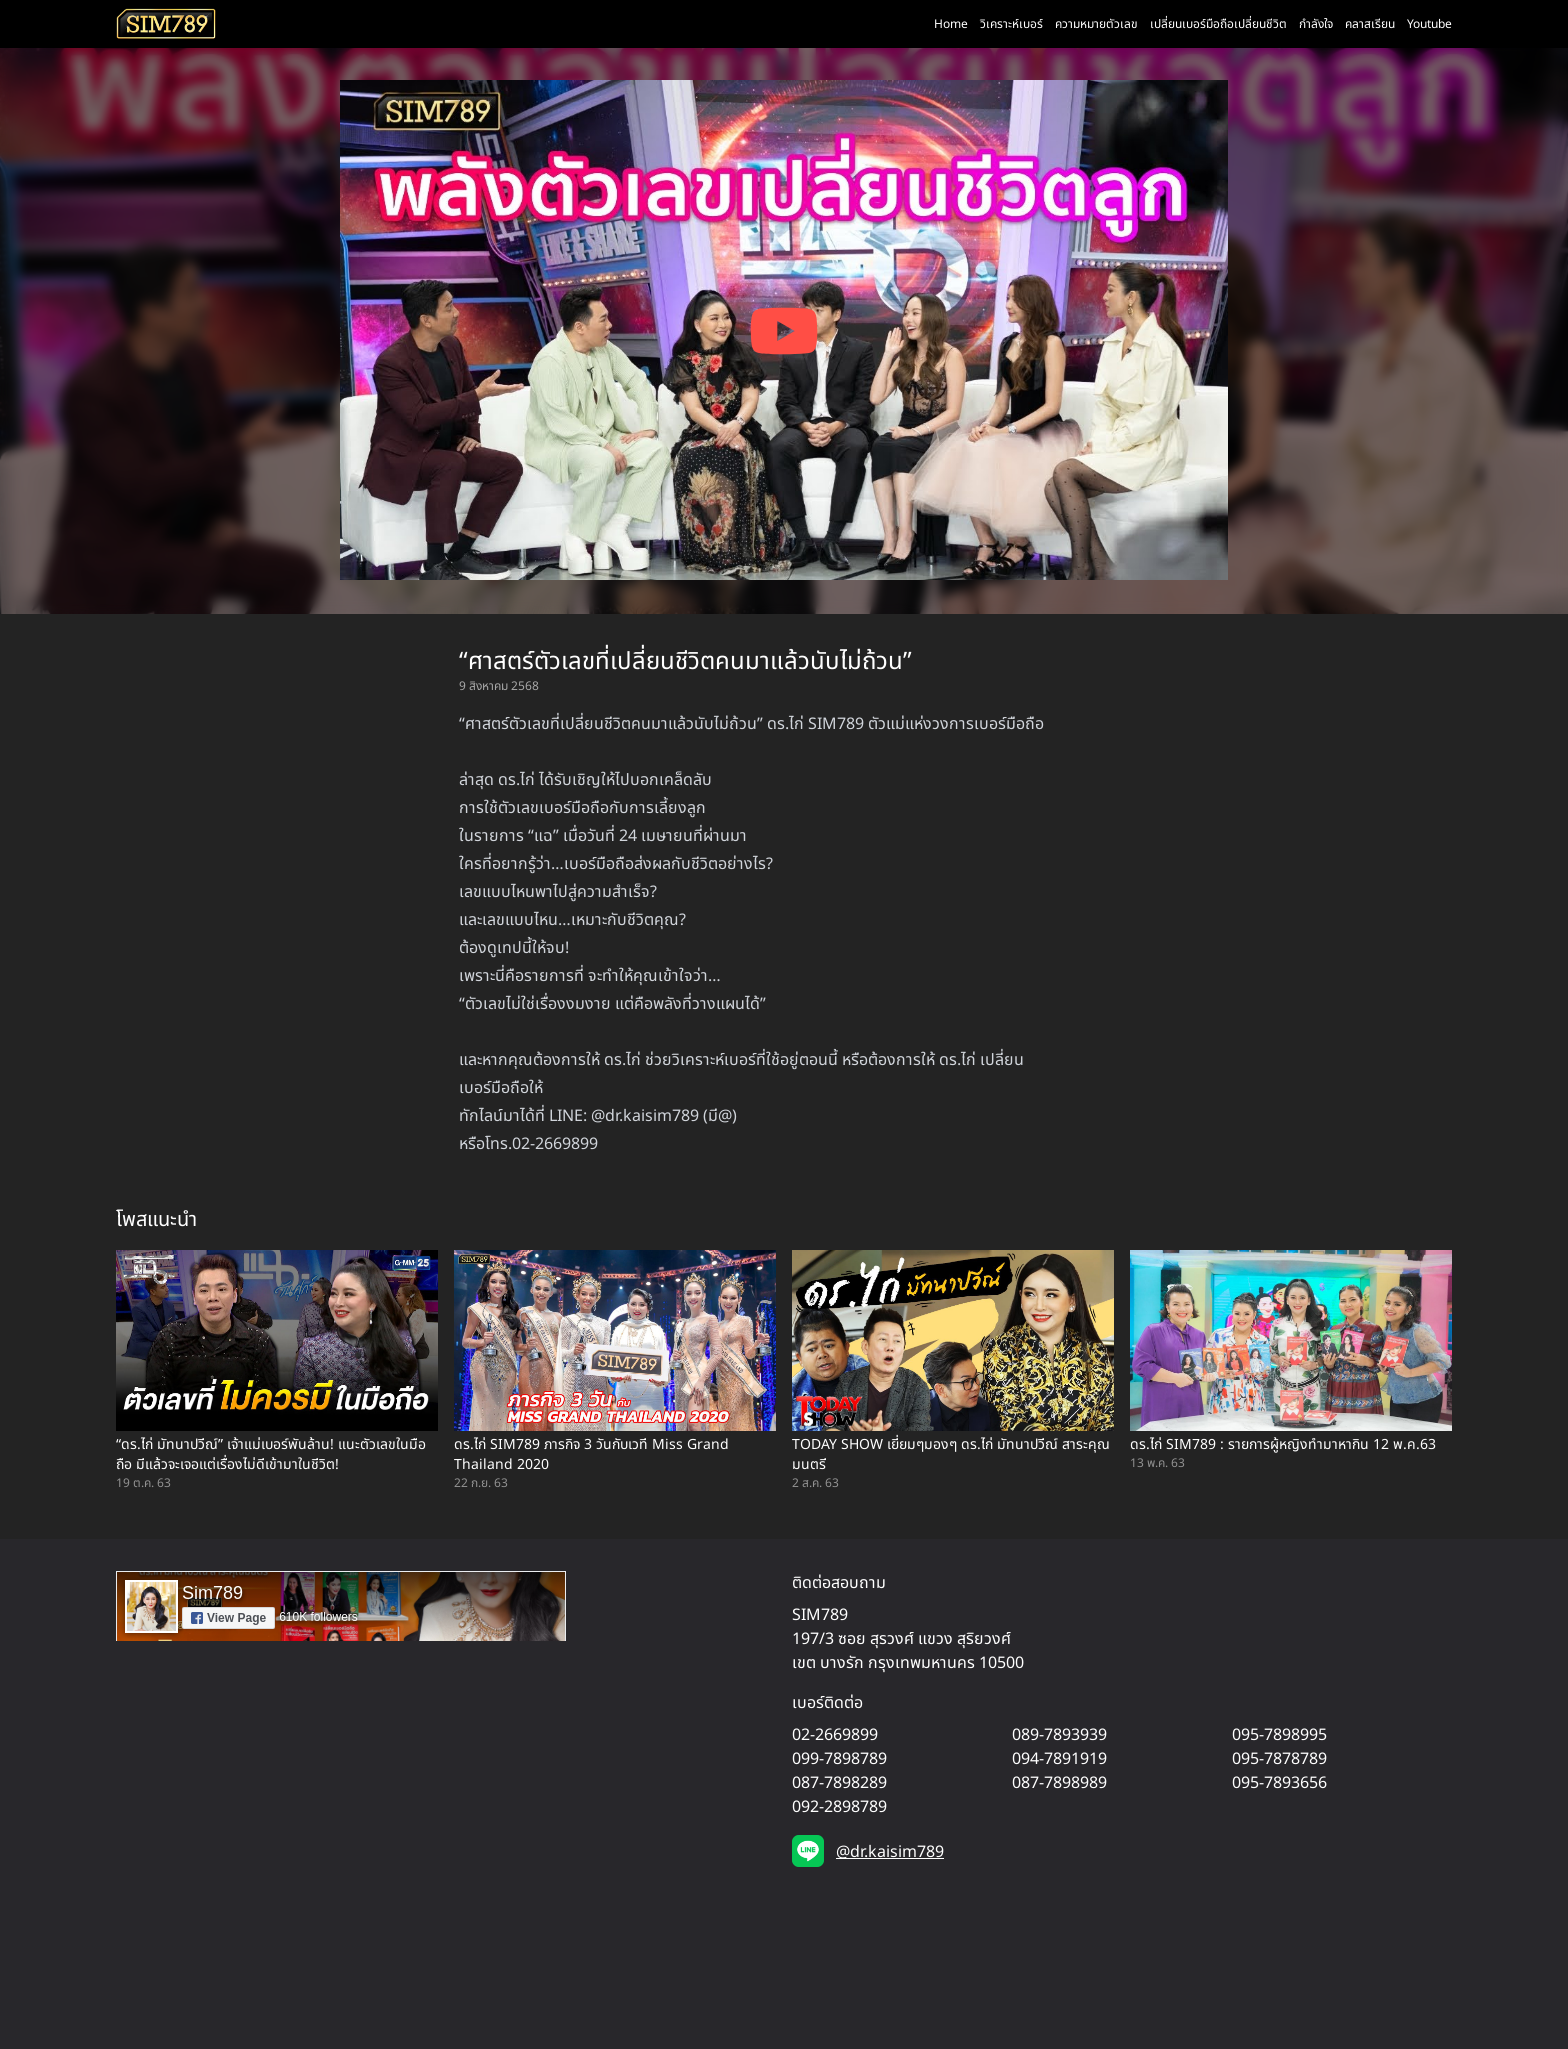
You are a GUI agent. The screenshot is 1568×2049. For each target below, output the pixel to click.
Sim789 (212, 1593)
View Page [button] (228, 1618)
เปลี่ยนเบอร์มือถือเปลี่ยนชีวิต (1218, 24)
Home (951, 24)
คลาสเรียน (1370, 24)
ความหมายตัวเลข (1096, 24)
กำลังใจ (1316, 24)
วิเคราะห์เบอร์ (1011, 24)
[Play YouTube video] (784, 331)
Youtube (1429, 24)
